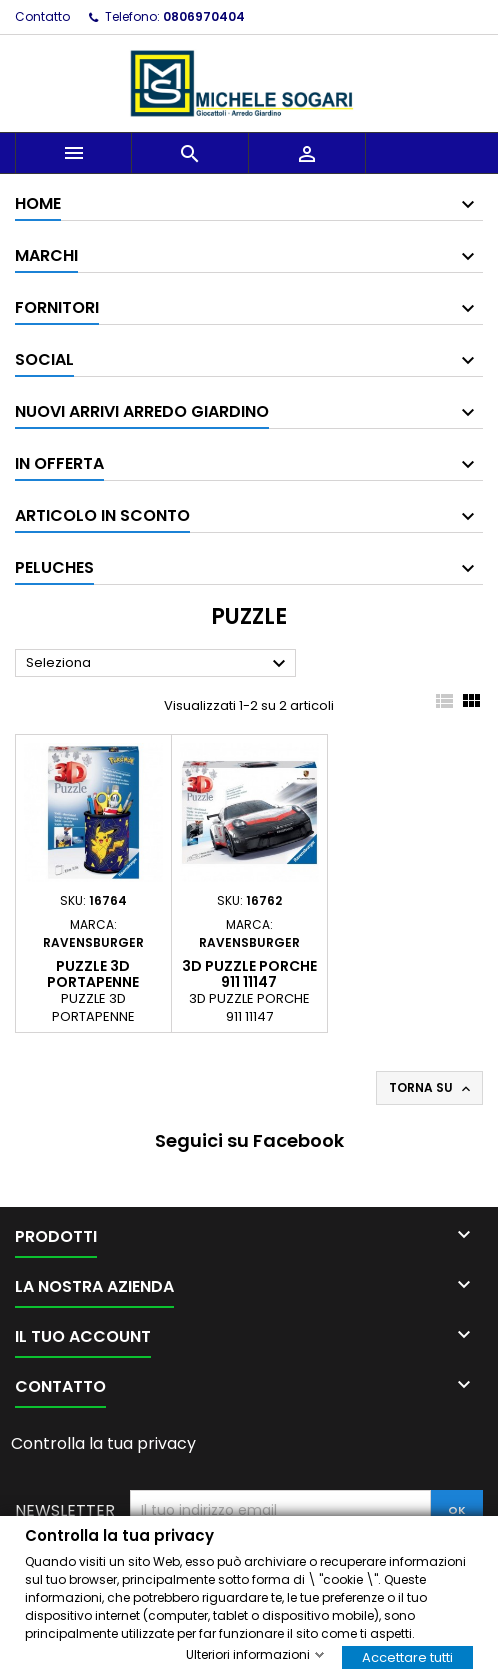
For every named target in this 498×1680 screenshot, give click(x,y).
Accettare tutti (407, 1656)
